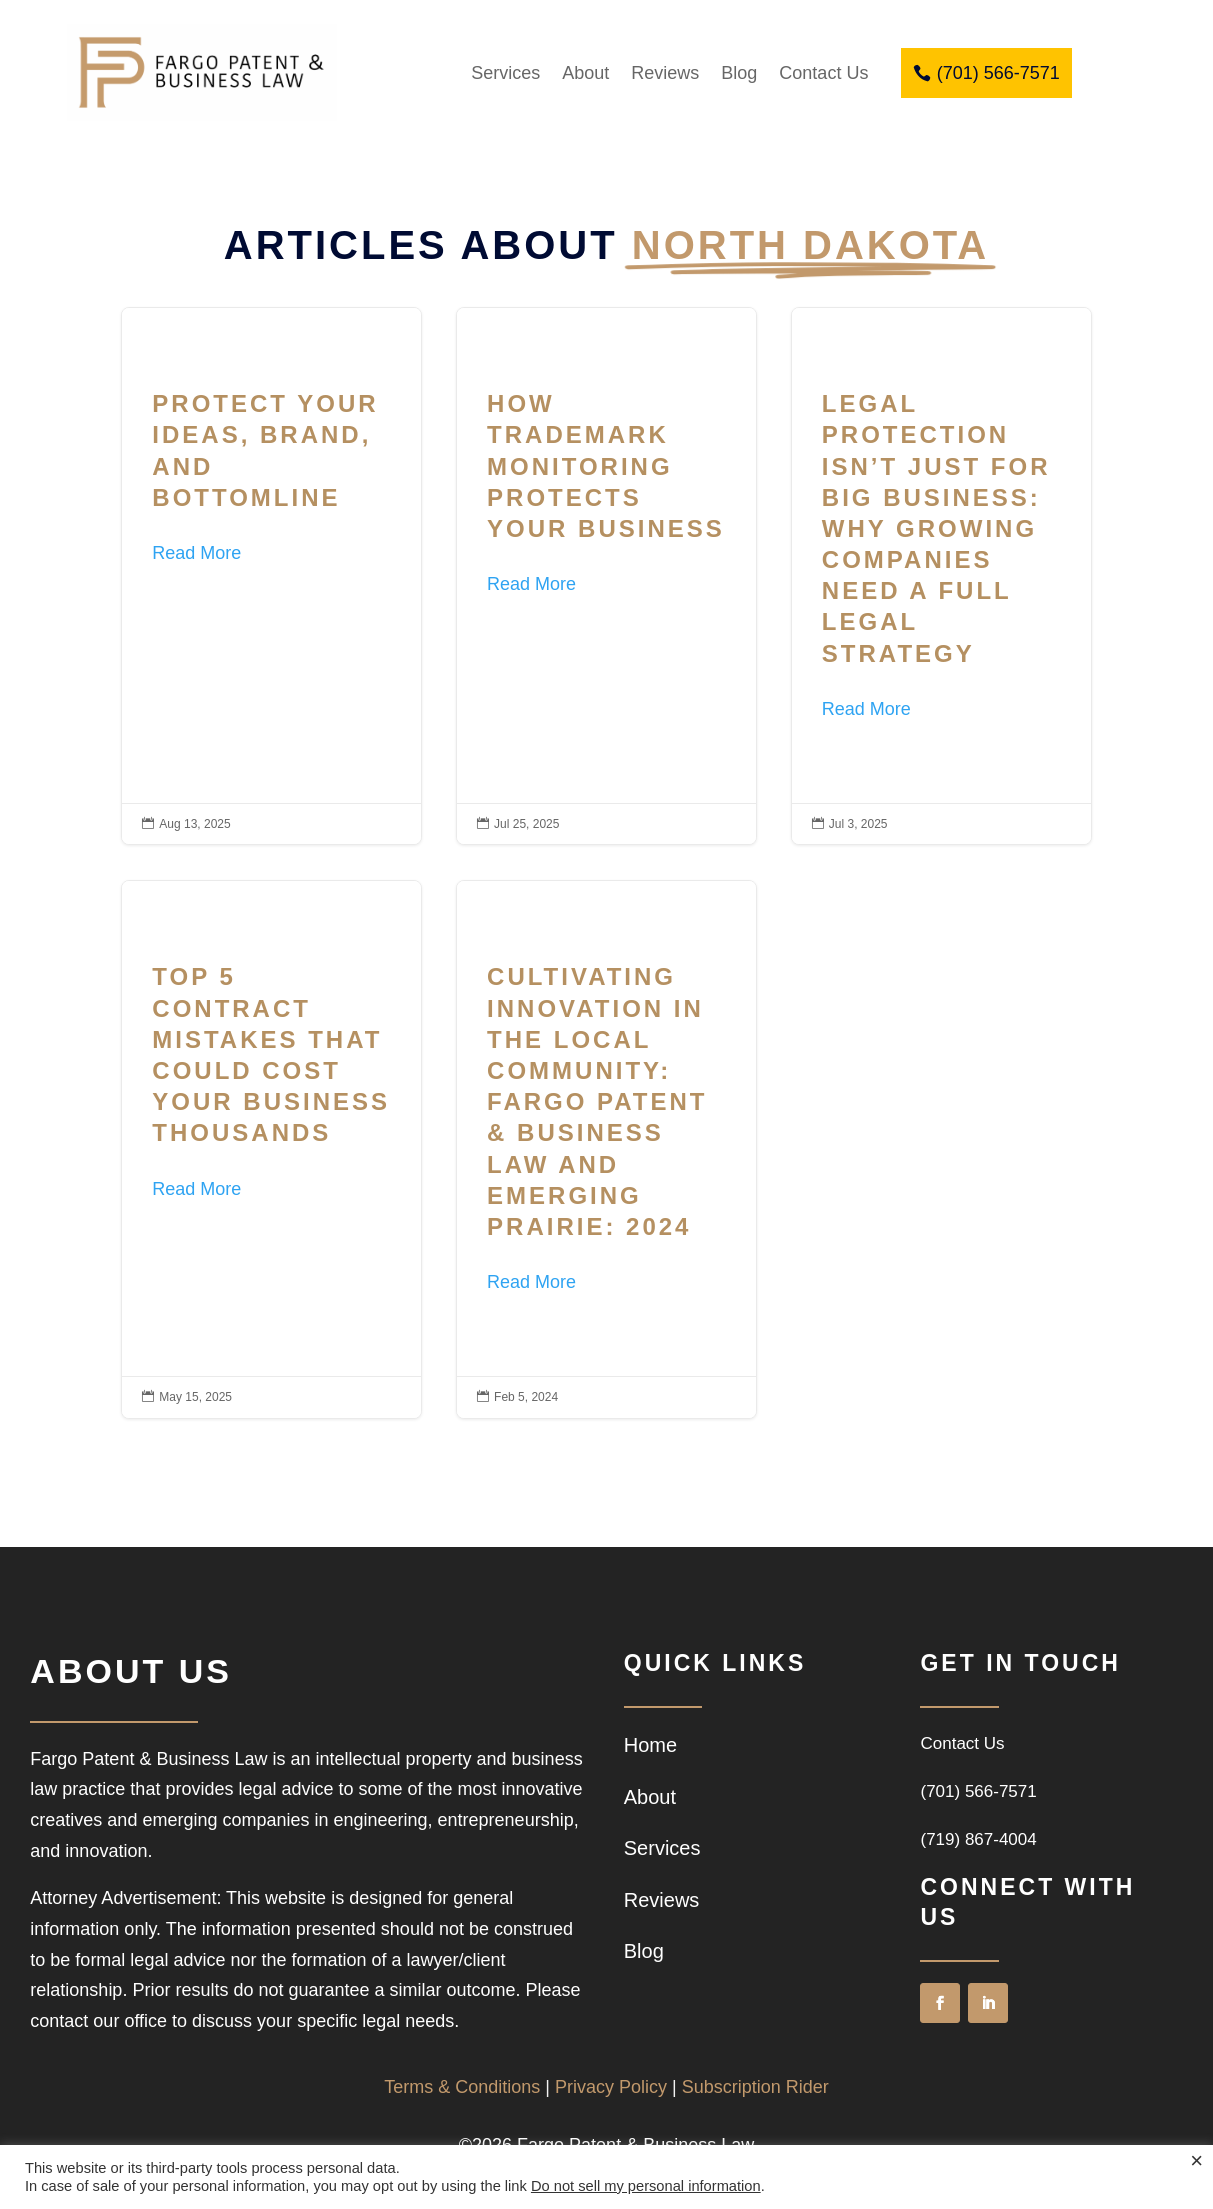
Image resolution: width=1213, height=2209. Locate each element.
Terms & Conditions (462, 2087)
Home (650, 1745)
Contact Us (823, 73)
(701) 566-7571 (998, 73)
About (585, 73)
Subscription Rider (755, 2087)
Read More (196, 553)
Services (505, 73)
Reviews (665, 73)
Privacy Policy (611, 2087)
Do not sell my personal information (646, 2186)
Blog (739, 73)
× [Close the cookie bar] (1196, 2161)
